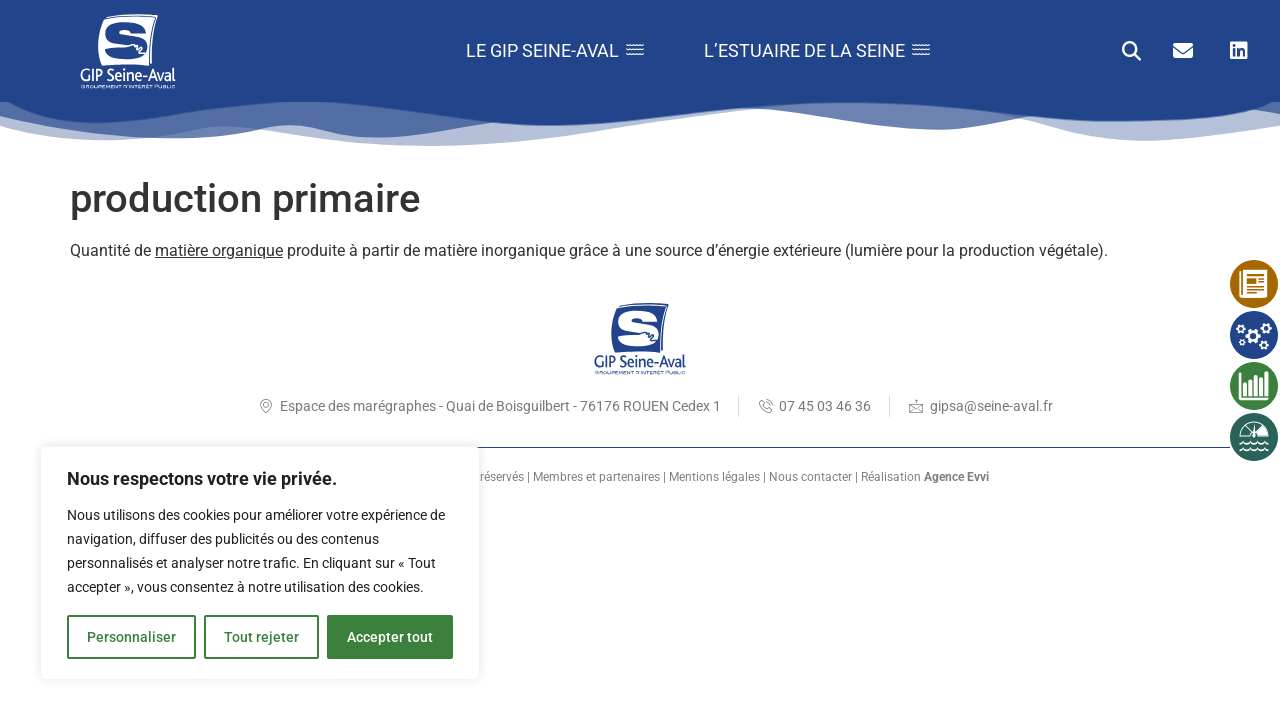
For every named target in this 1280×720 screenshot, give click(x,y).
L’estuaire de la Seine (817, 50)
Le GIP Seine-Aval (555, 50)
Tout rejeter (261, 637)
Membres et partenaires (596, 477)
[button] (1131, 51)
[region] (260, 563)
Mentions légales (714, 477)
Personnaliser (131, 637)
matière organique (219, 250)
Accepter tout (390, 637)
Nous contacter (810, 477)
